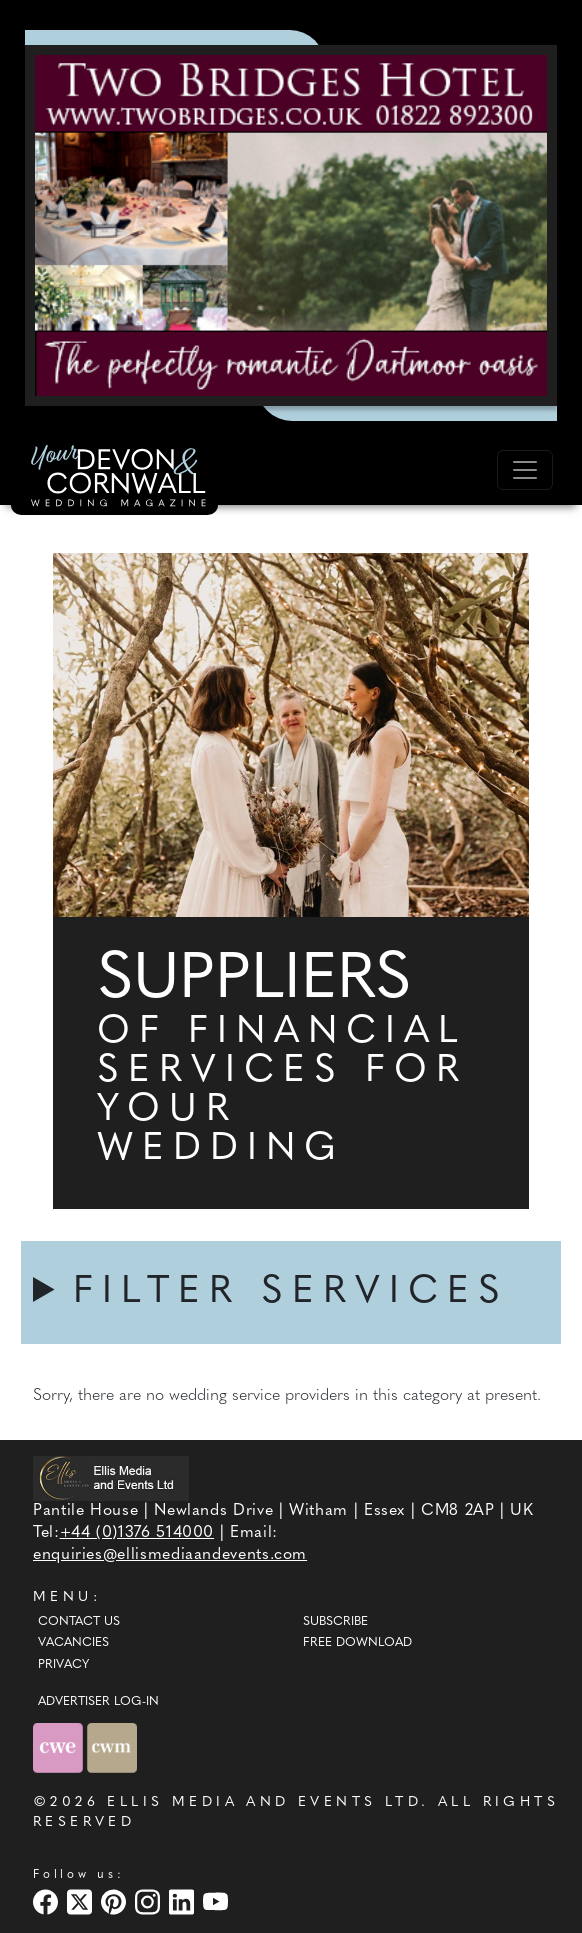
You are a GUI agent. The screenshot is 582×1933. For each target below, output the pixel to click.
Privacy (63, 1665)
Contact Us (79, 1622)
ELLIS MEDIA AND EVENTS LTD (264, 1802)
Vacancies (73, 1643)
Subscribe (335, 1622)
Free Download (357, 1643)
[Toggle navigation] (525, 470)
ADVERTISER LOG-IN (98, 1702)
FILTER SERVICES (291, 1292)
